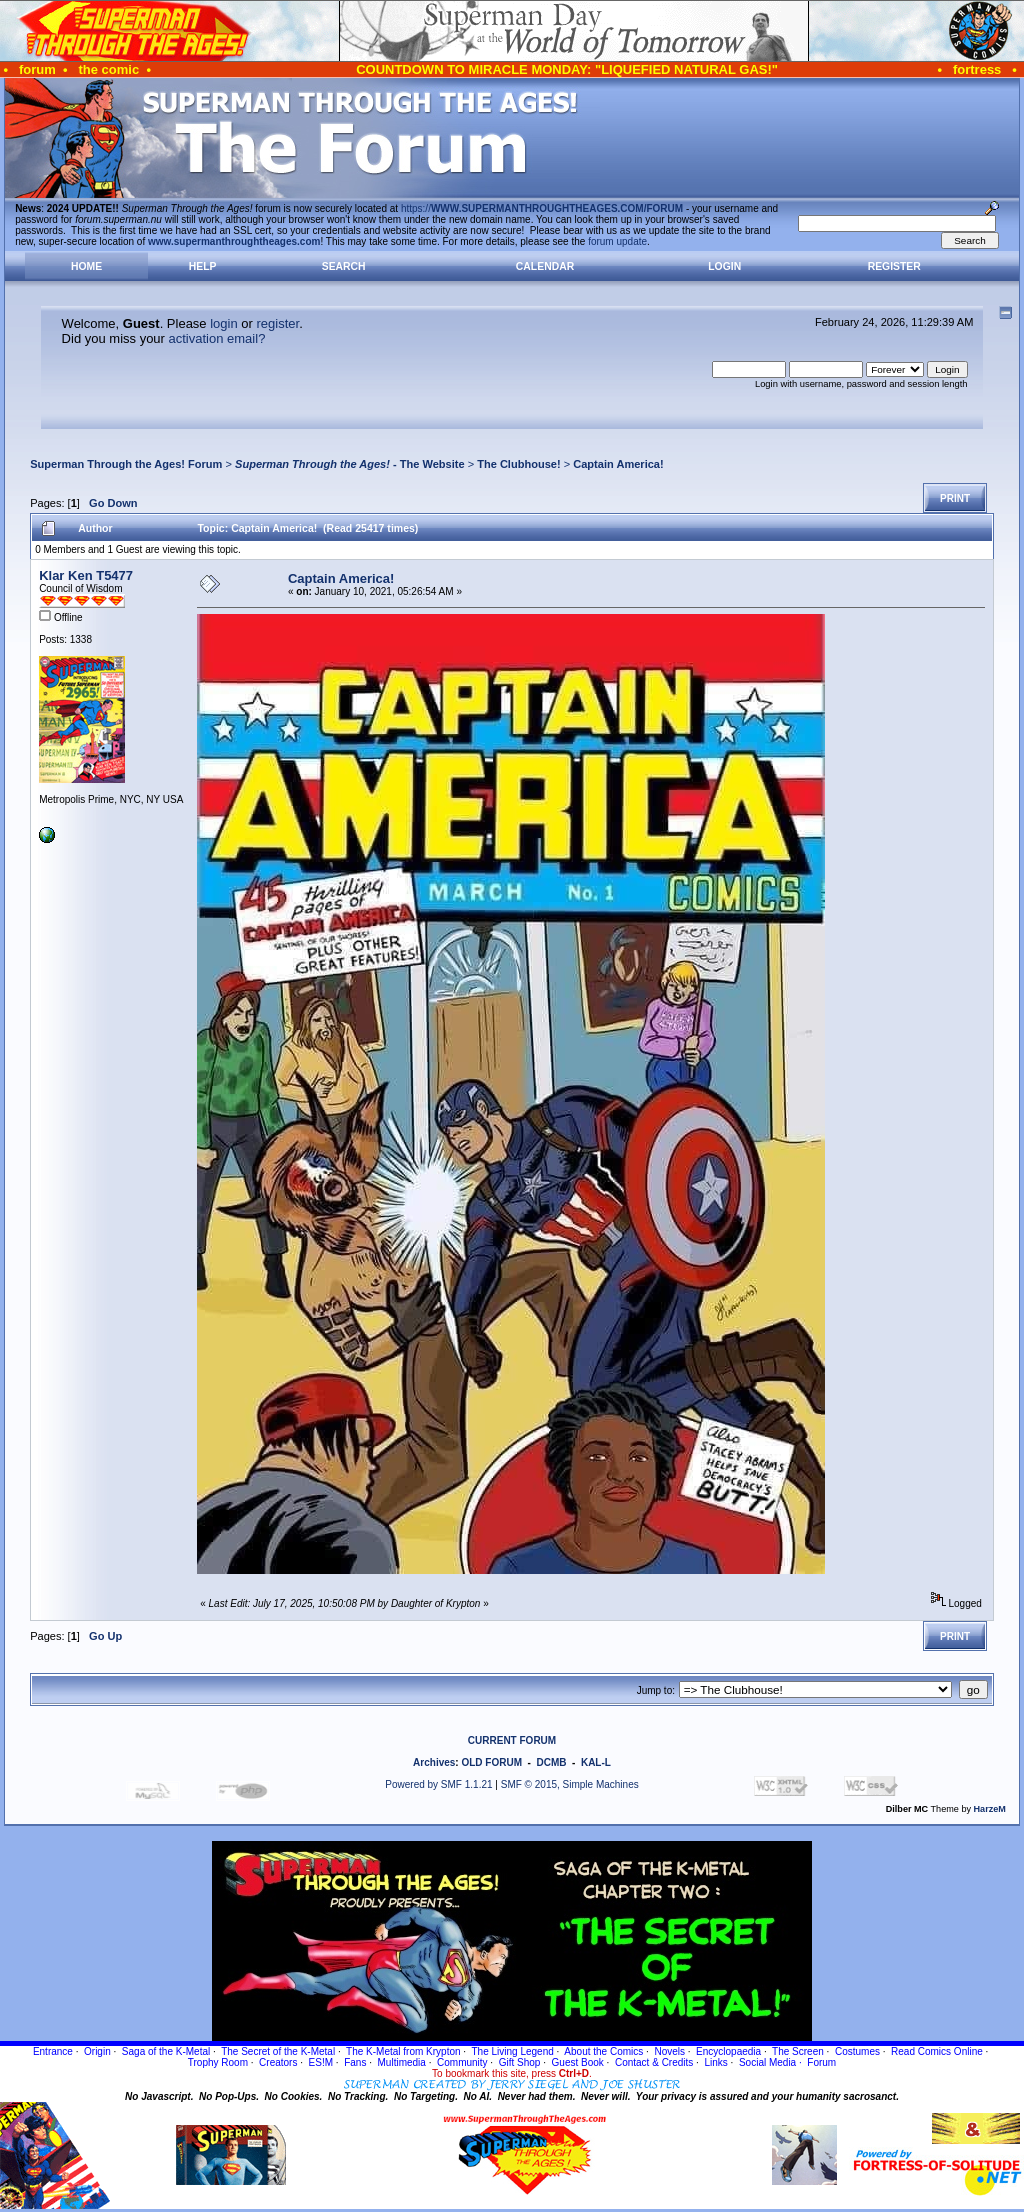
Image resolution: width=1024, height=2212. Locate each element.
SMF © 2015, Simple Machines (570, 1784)
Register (894, 266)
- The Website (350, 464)
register (277, 323)
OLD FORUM (491, 1762)
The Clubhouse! (518, 464)
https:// (542, 208)
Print (955, 498)
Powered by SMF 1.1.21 (438, 1784)
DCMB (551, 1762)
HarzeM (990, 1809)
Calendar (545, 266)
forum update (617, 241)
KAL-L (596, 1762)
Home (86, 266)
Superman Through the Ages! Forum (126, 464)
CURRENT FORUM (512, 1740)
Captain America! (618, 464)
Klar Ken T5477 (86, 575)
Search (344, 266)
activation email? (217, 338)
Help (203, 266)
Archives (434, 1762)
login (223, 323)
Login (724, 266)
